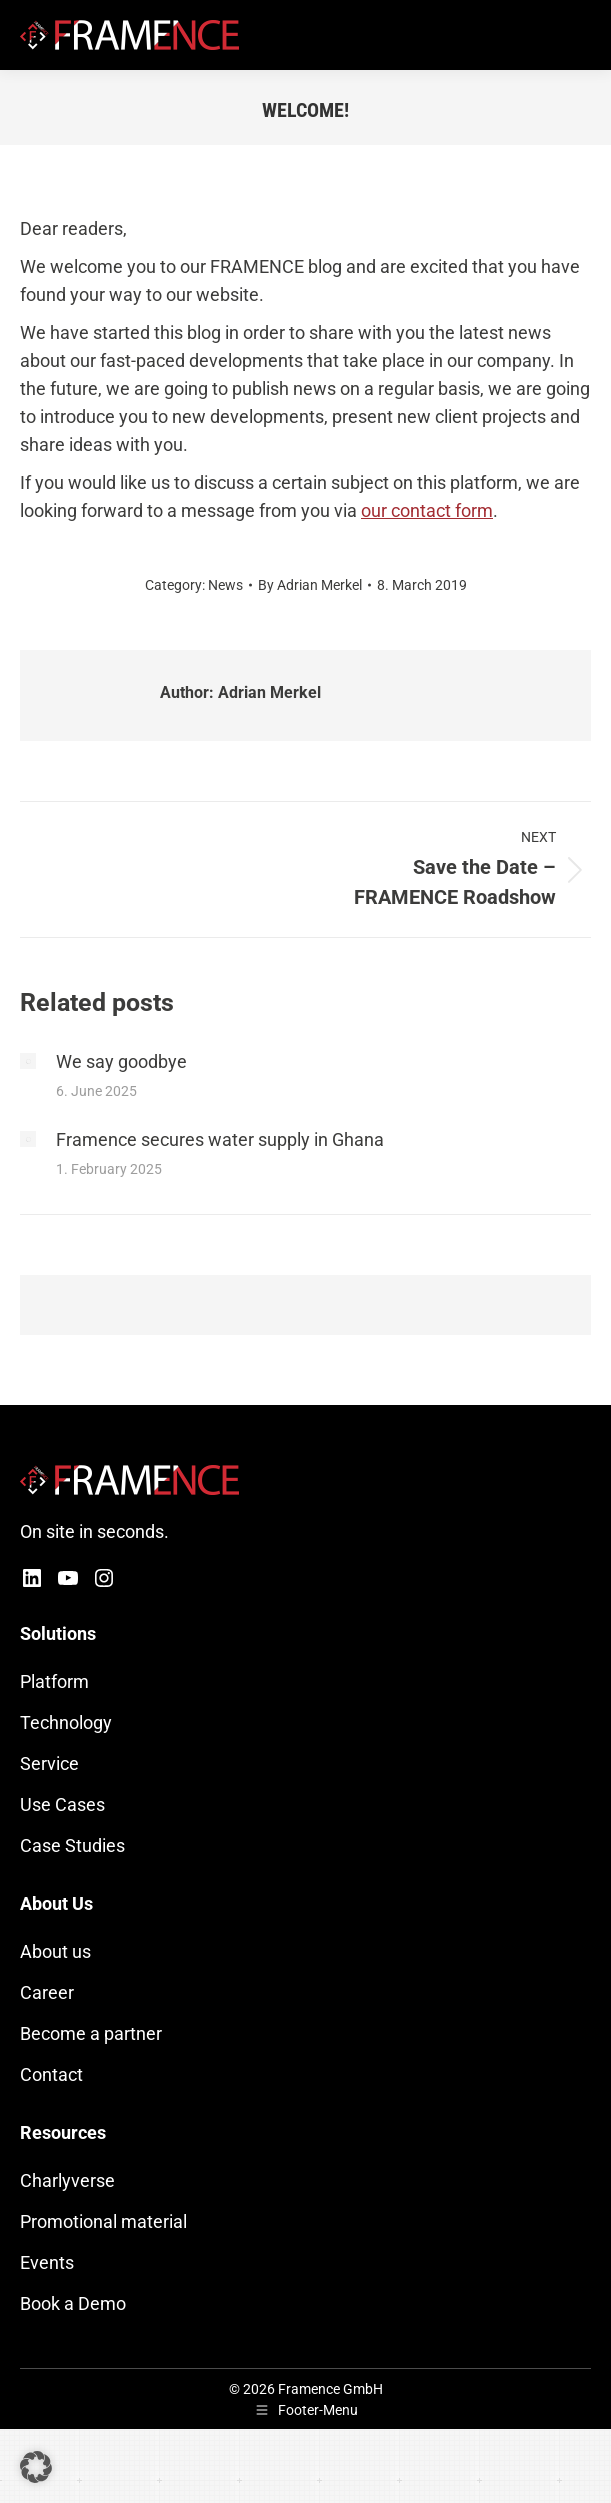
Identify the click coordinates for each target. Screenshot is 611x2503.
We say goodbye (121, 1061)
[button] (36, 2467)
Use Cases (62, 1804)
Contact (51, 2074)
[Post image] (28, 1061)
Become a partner (91, 2033)
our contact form (427, 510)
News (225, 585)
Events (47, 2262)
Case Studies (72, 1845)
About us (55, 1951)
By (310, 585)
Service (49, 1763)
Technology (66, 1722)
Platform (54, 1681)
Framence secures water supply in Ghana (220, 1139)
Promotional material (103, 2221)
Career (47, 1992)
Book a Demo (73, 2303)
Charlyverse (67, 2180)
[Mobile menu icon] (579, 35)
